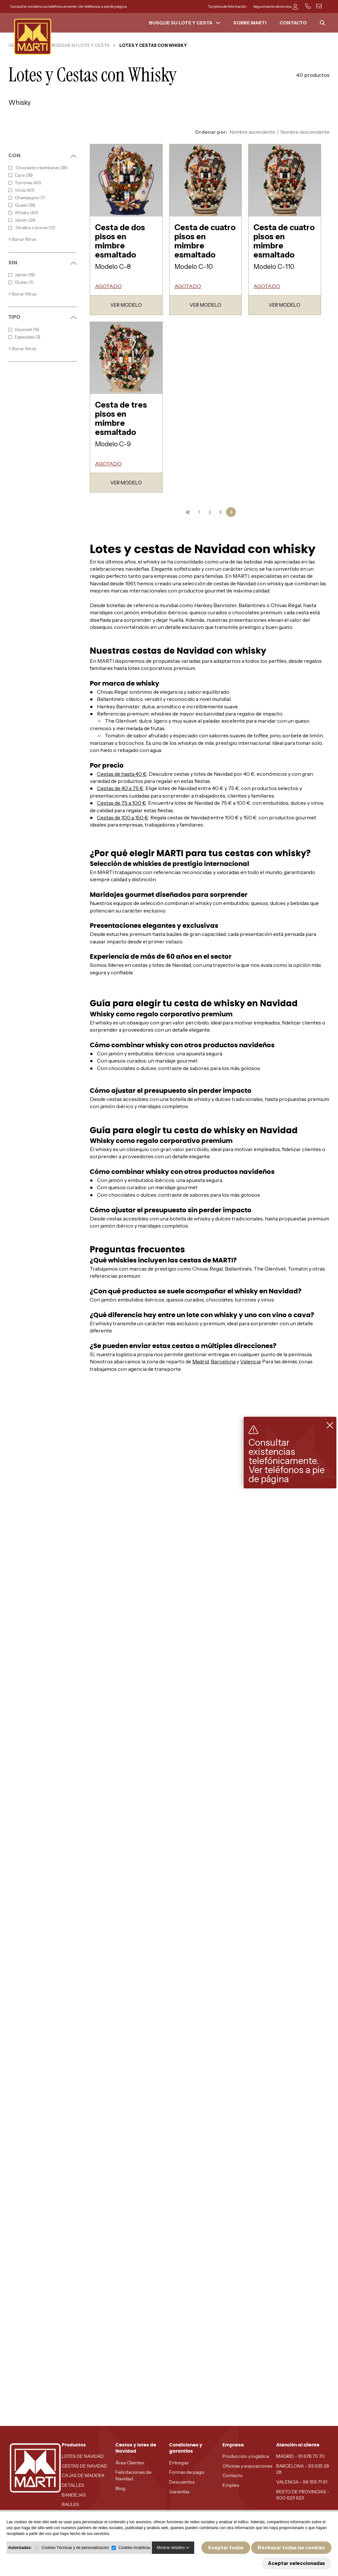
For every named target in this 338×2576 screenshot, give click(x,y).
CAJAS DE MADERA (83, 2475)
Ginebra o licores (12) (31, 228)
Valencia (250, 1361)
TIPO (42, 317)
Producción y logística (246, 2456)
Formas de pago (186, 2472)
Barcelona (223, 1361)
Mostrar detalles (173, 2547)
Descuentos (182, 2482)
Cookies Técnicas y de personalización (75, 2547)
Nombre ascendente (252, 132)
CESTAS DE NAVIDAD (84, 2466)
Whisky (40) (23, 213)
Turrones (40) (24, 183)
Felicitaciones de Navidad (133, 2475)
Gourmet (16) (23, 329)
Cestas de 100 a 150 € (122, 817)
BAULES (70, 2504)
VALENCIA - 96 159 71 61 (301, 2482)
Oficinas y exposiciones (247, 2466)
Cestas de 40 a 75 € (120, 788)
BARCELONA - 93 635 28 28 (302, 2469)
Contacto (233, 2475)
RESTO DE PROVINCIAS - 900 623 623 (302, 2495)
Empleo (231, 2485)
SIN (42, 262)
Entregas (178, 2463)
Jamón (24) (22, 220)
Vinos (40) (21, 190)
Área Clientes (129, 2463)
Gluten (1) (21, 282)
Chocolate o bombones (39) (38, 168)
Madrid (200, 1361)
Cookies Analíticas (134, 2547)
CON (42, 155)
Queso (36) (21, 205)
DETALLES (73, 2485)
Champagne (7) (26, 198)
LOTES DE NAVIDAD (83, 2456)
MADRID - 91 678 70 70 (300, 2456)
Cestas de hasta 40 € (122, 774)
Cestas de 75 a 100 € (121, 803)
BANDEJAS (74, 2495)
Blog (120, 2488)
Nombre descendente (305, 132)
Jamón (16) (21, 275)
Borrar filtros (22, 239)
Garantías (179, 2492)
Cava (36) (20, 175)
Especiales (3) (24, 337)
